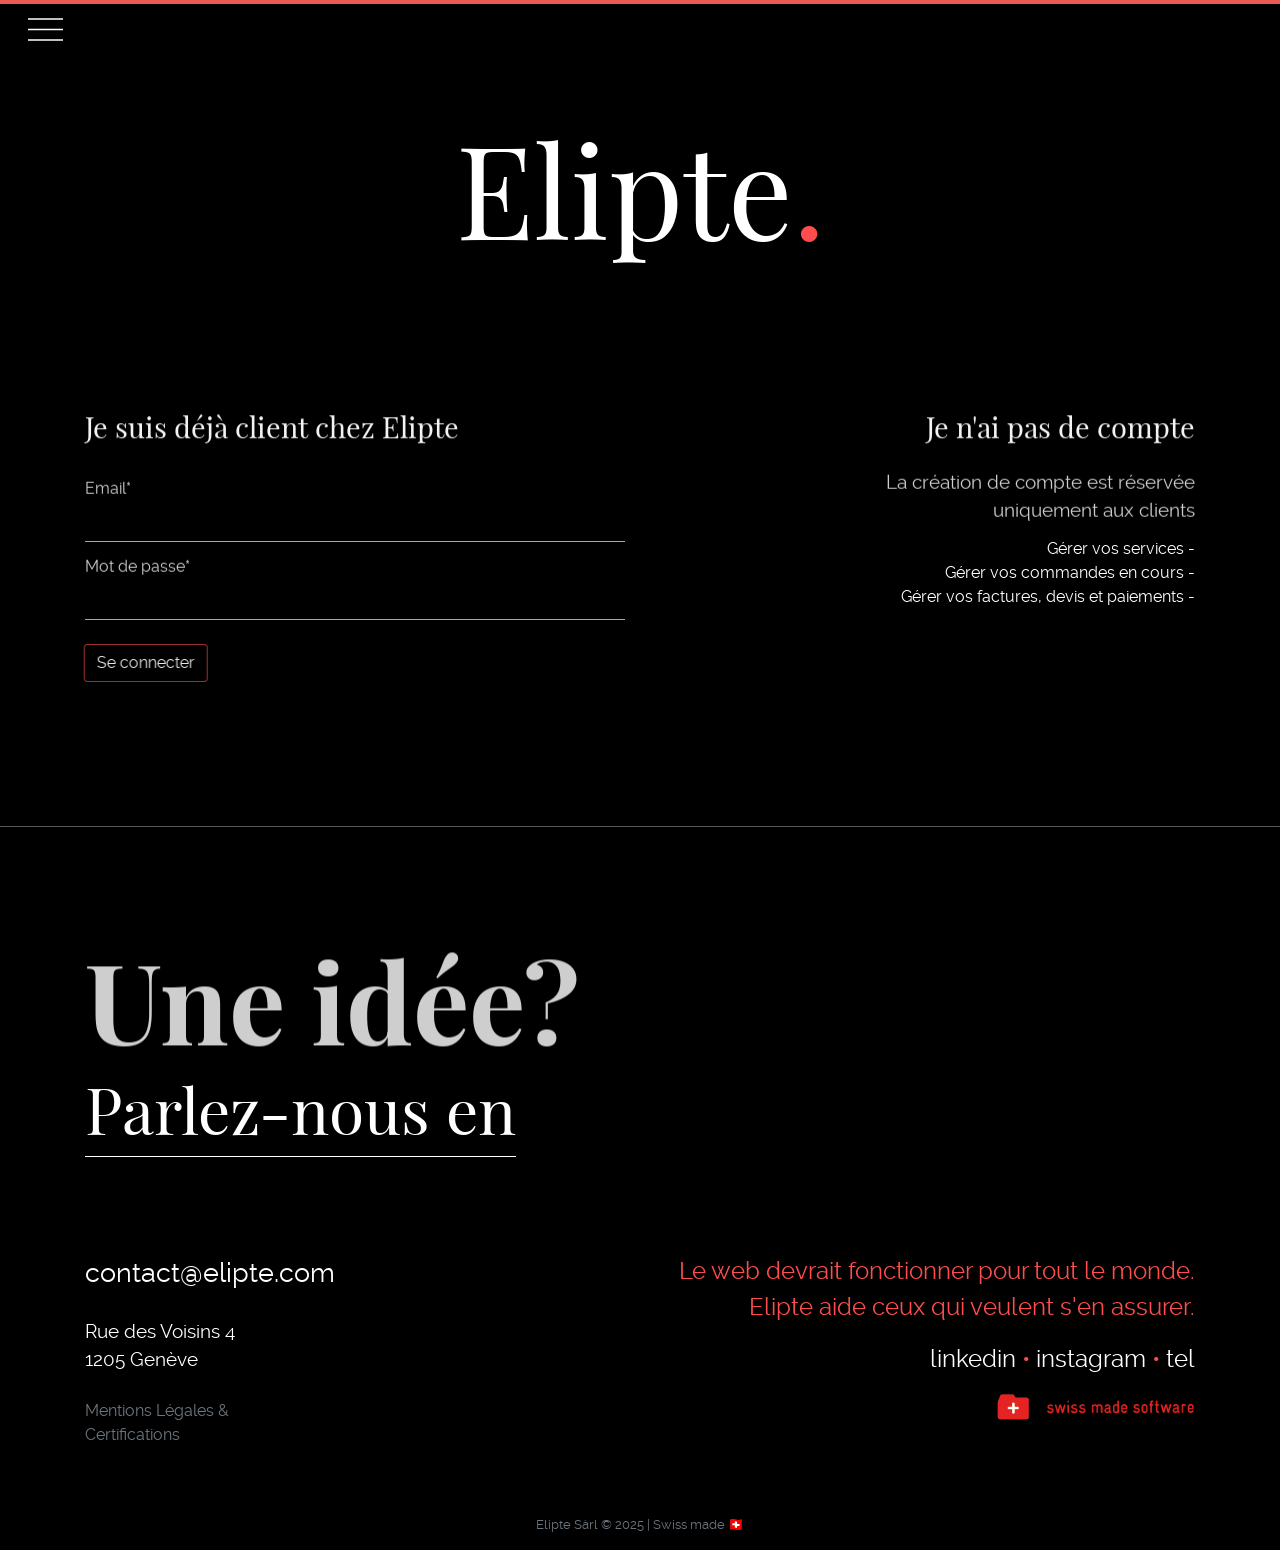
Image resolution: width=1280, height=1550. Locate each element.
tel (1180, 1359)
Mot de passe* (137, 568)
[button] (45, 29)
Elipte (624, 187)
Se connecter (145, 662)
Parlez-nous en (300, 1108)
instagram (1091, 1359)
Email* (108, 490)
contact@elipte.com (210, 1273)
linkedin (973, 1359)
